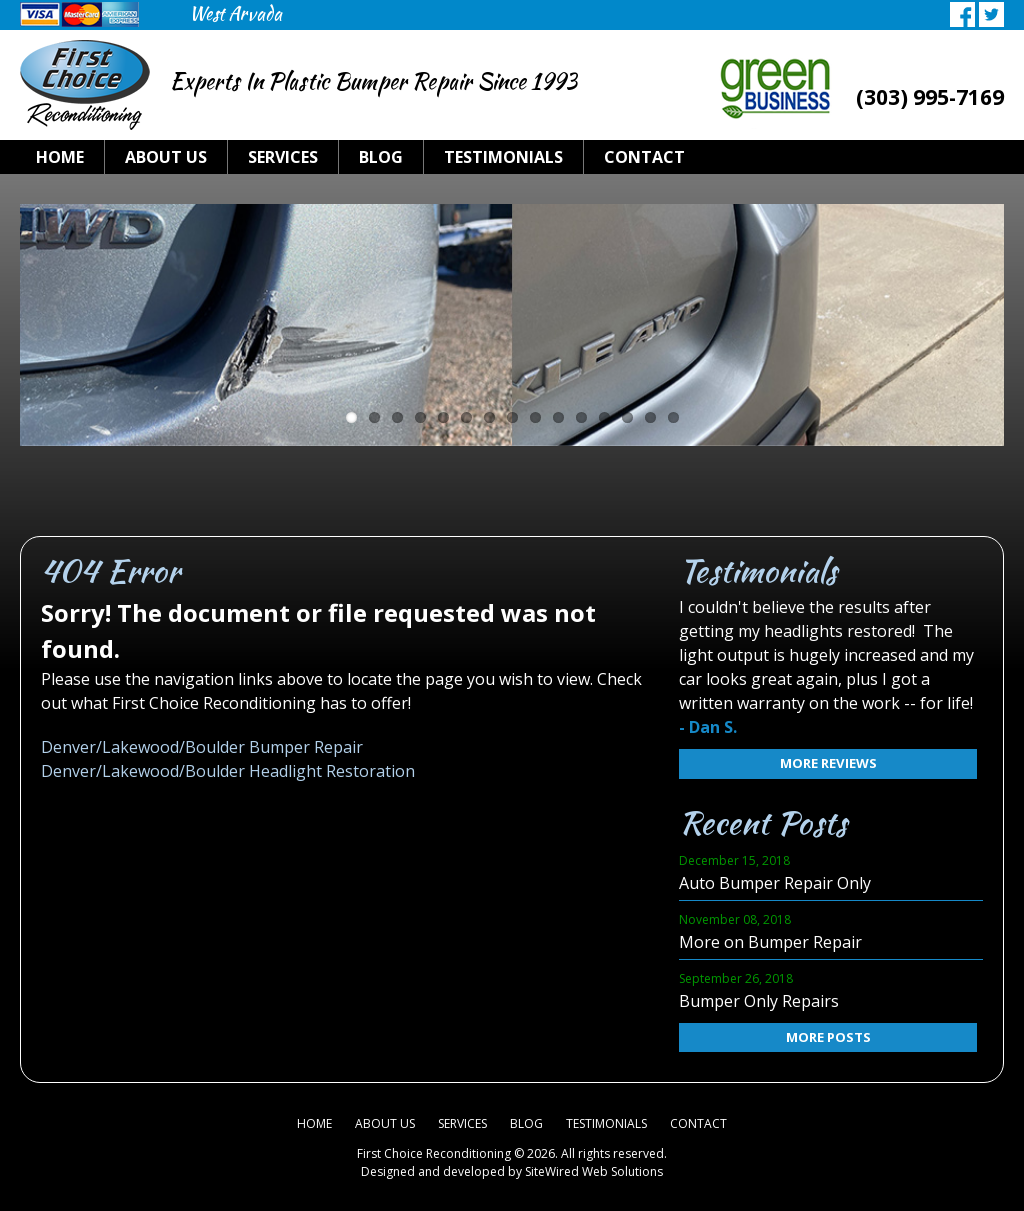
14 (650, 417)
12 (604, 417)
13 (627, 417)
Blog (381, 157)
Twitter (991, 14)
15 (673, 417)
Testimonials (503, 157)
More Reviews (809, 763)
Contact (644, 157)
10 (558, 417)
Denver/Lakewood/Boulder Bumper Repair (202, 747)
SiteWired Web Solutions (594, 1171)
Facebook (962, 14)
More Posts (809, 1037)
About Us (166, 157)
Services (283, 157)
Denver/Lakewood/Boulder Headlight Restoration (228, 771)
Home (60, 157)
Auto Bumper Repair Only (775, 883)
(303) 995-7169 (930, 97)
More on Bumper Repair (770, 942)
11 (581, 417)
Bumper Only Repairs (759, 1001)
